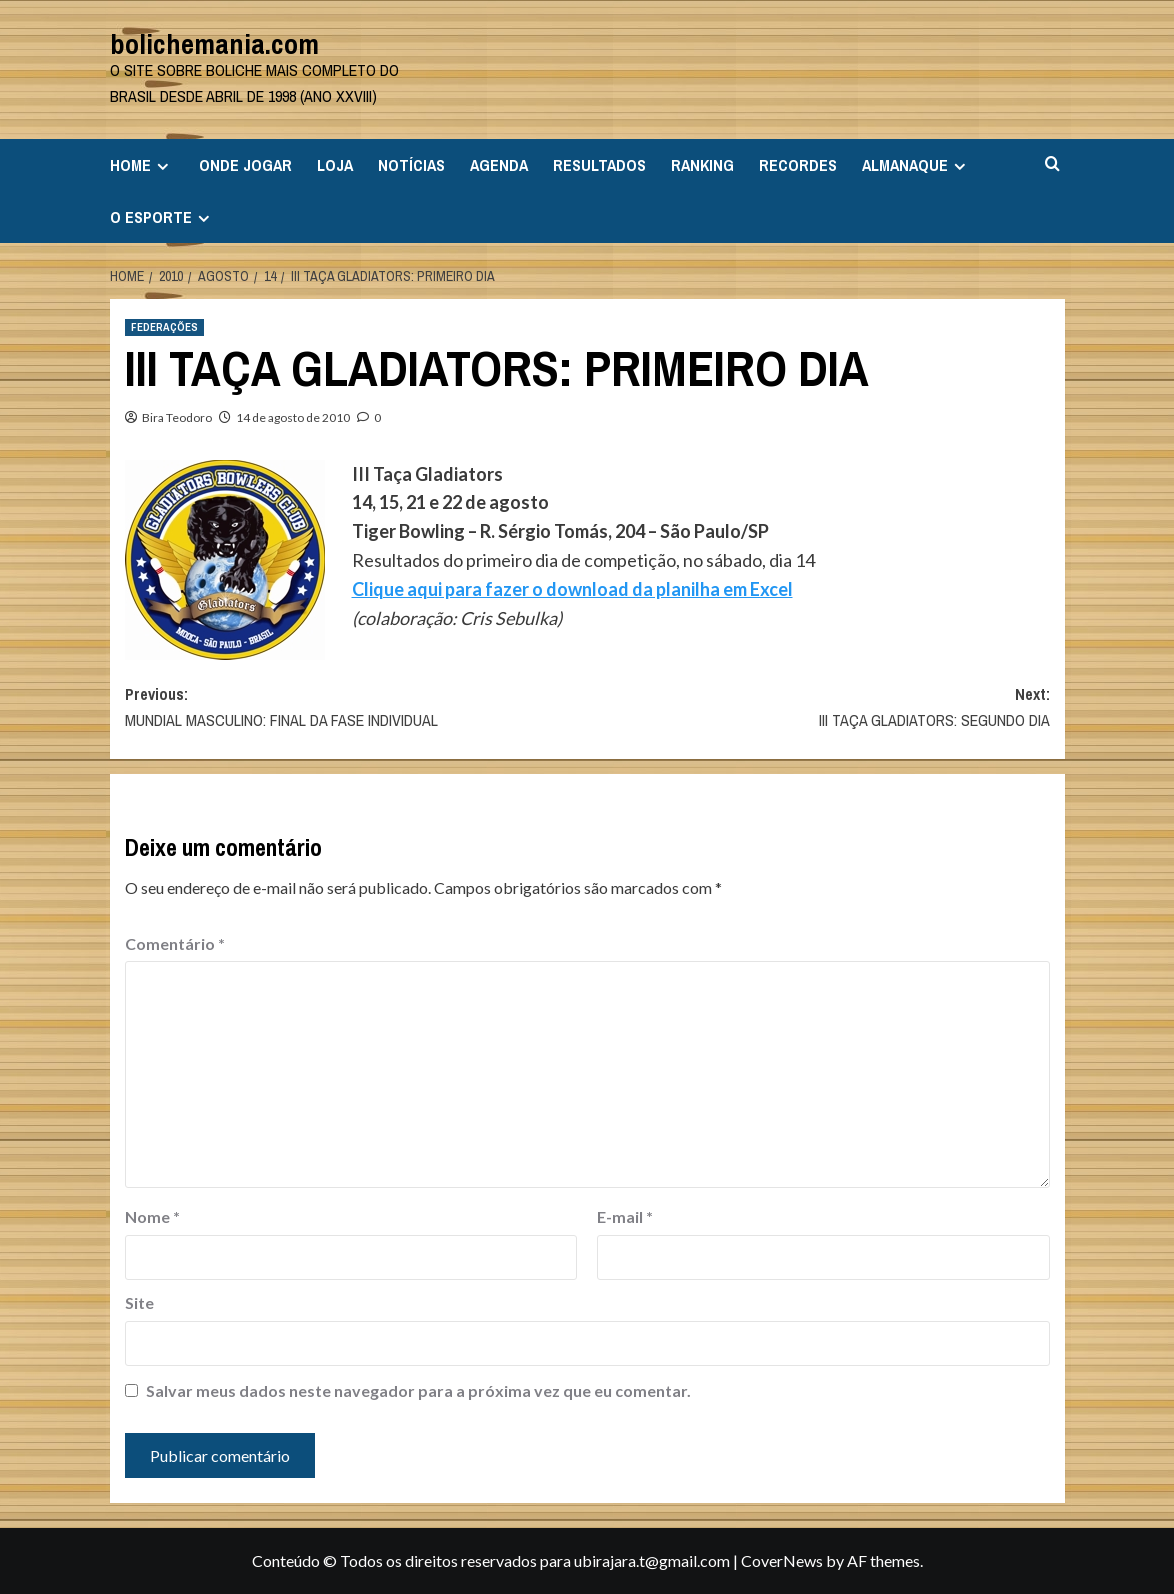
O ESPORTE (162, 217)
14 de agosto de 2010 (293, 417)
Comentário (175, 943)
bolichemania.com (214, 44)
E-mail (625, 1216)
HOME (142, 165)
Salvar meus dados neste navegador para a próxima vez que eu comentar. (418, 1390)
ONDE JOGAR (245, 165)
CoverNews (782, 1560)
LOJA (335, 165)
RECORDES (798, 165)
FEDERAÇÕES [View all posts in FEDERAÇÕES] (164, 327)
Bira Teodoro (177, 417)
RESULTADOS (599, 165)
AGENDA (499, 165)
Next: (818, 708)
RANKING (702, 165)
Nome (152, 1216)
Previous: (356, 708)
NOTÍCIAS (411, 165)
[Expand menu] (162, 166)
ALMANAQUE (916, 165)
